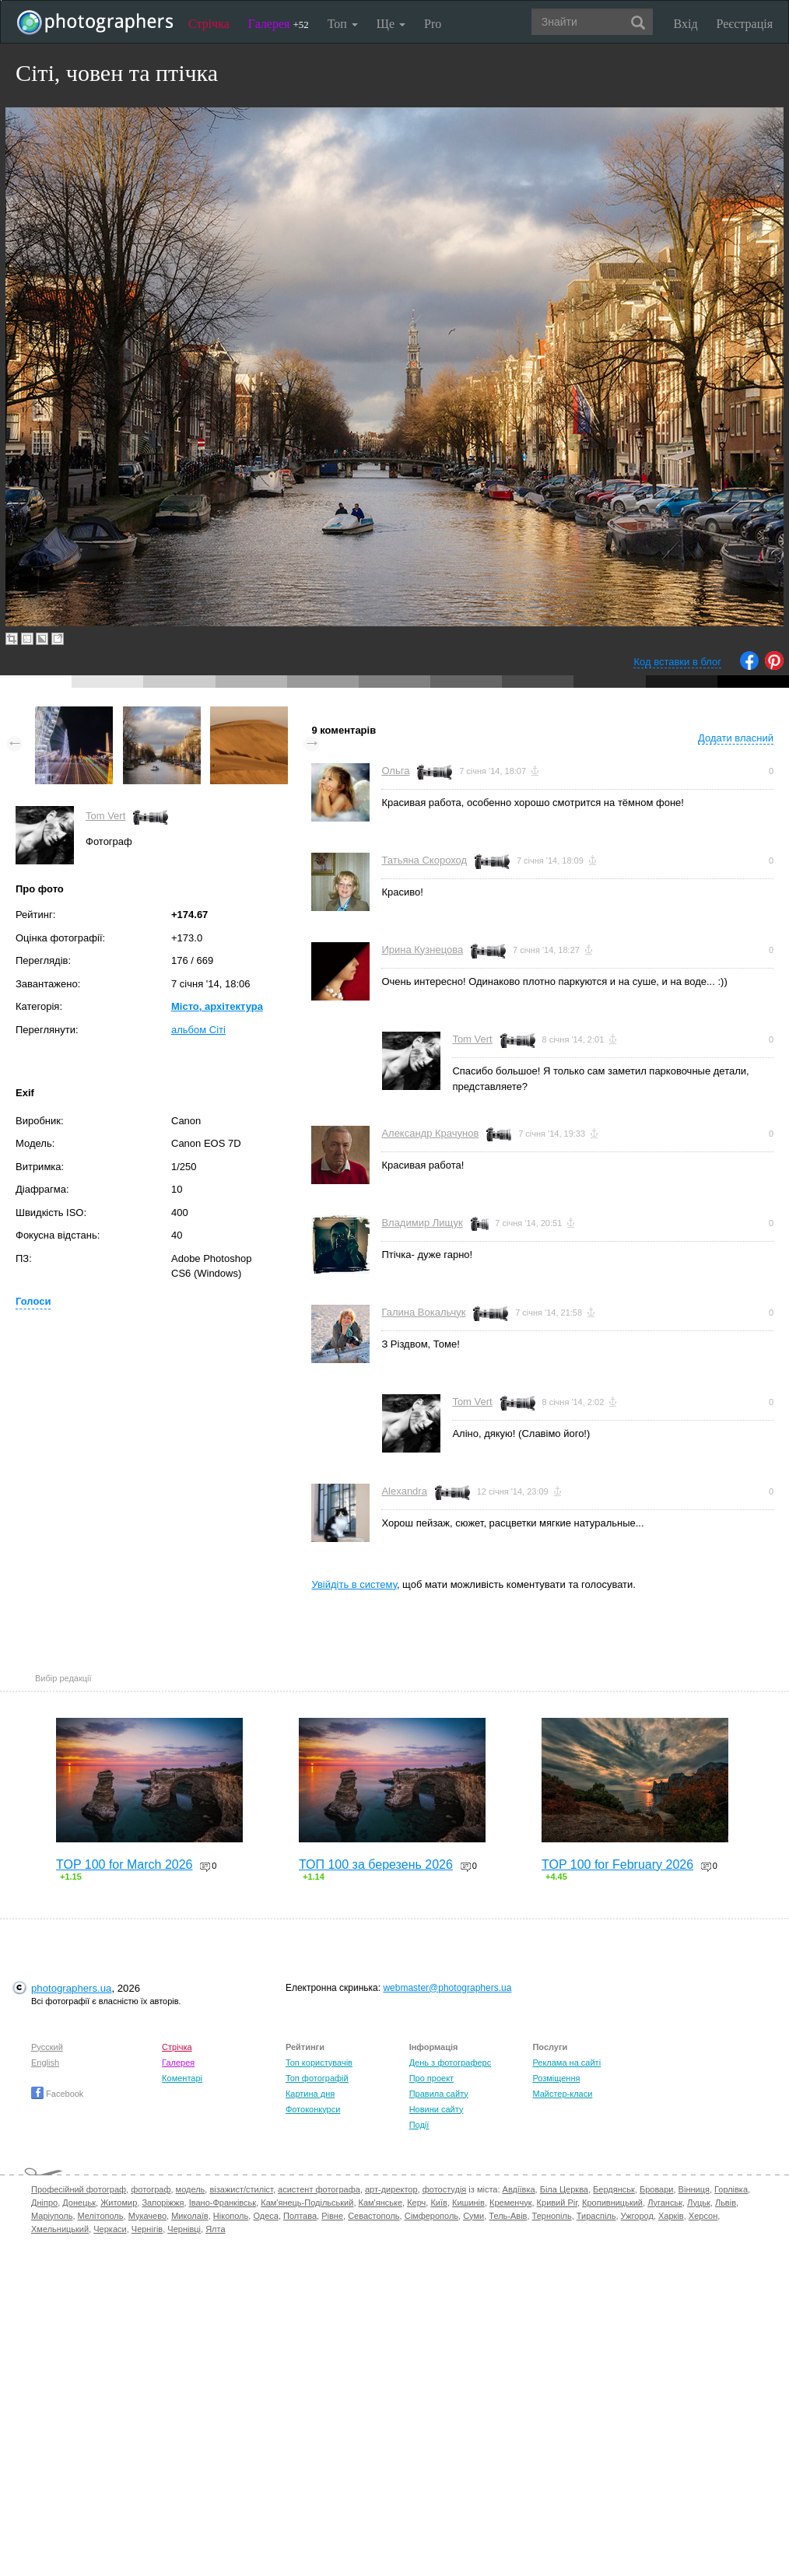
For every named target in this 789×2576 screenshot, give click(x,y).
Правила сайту (438, 2093)
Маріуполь (51, 2215)
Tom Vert (105, 816)
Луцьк (698, 2202)
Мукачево (147, 2215)
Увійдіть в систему (354, 1584)
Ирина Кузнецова (422, 949)
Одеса (265, 2215)
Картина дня (310, 2093)
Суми (473, 2215)
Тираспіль (596, 2215)
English (45, 2062)
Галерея (278, 23)
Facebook (57, 2093)
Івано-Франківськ (222, 2202)
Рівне (332, 2215)
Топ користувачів (319, 2062)
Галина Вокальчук (423, 1312)
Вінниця (694, 2189)
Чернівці (184, 2229)
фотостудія (445, 2189)
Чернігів (147, 2229)
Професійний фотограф (78, 2189)
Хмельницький (60, 2229)
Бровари (657, 2189)
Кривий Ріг (557, 2202)
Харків (671, 2215)
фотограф (150, 2189)
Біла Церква (564, 2189)
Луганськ (664, 2202)
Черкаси (109, 2229)
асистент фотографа (319, 2189)
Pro (432, 23)
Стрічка (209, 23)
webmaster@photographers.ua (447, 1987)
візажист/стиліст (240, 2189)
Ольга (395, 770)
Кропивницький (612, 2202)
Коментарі (182, 2078)
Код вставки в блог (677, 662)
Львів (725, 2202)
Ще (391, 23)
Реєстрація (745, 23)
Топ (343, 23)
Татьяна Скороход (424, 860)
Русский (47, 2047)
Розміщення (556, 2078)
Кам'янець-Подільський (307, 2202)
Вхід (686, 23)
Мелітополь (101, 2215)
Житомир (118, 2202)
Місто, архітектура (217, 1006)
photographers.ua (71, 1988)
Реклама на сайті (566, 2062)
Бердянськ (614, 2189)
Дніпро (44, 2202)
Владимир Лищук (421, 1222)
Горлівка (731, 2189)
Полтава (300, 2215)
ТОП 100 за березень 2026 (376, 1864)
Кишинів (468, 2202)
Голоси (33, 1301)
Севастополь (373, 2215)
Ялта (215, 2229)
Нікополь (230, 2215)
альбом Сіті (198, 1030)
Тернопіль (552, 2215)
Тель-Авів (508, 2215)
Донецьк (79, 2202)
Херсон (703, 2215)
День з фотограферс (450, 2062)
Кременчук (510, 2202)
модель (190, 2189)
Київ (438, 2202)
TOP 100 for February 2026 (617, 1864)
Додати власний (735, 738)
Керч (416, 2202)
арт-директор (391, 2189)
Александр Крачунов (430, 1133)
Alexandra (404, 1491)
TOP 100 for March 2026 (124, 1864)
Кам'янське (381, 2202)
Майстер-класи (562, 2093)
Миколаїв (190, 2215)
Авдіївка (519, 2189)
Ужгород (637, 2215)
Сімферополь (431, 2215)
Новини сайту (436, 2109)
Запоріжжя (163, 2202)
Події (419, 2124)
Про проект (431, 2078)
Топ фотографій (317, 2078)
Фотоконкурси (313, 2109)
